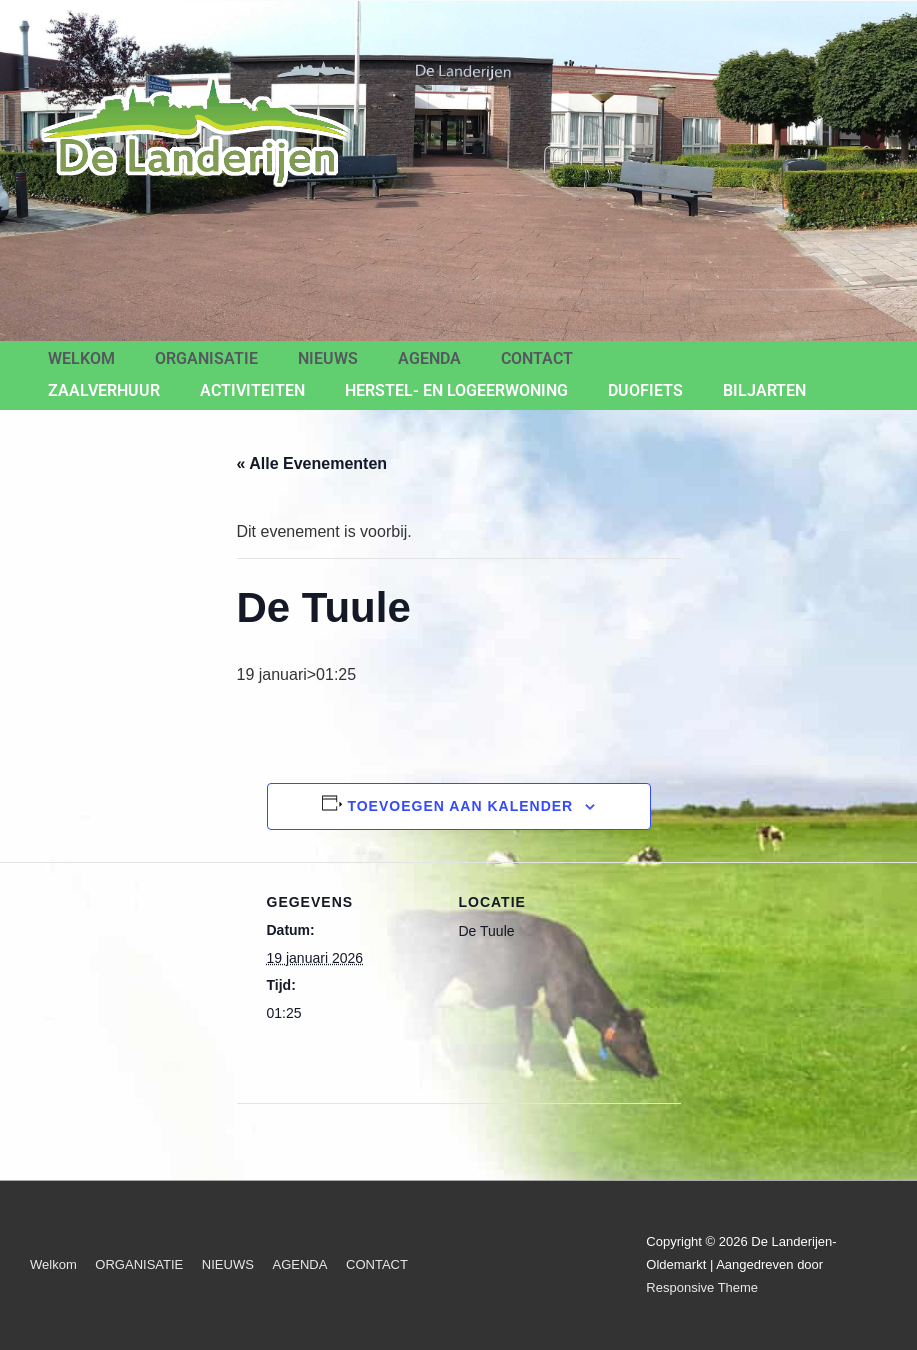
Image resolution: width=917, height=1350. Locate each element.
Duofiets (645, 390)
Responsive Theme (702, 1287)
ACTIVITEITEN (252, 390)
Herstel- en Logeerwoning (456, 390)
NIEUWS (328, 358)
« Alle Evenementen (312, 463)
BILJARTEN (764, 390)
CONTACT (537, 358)
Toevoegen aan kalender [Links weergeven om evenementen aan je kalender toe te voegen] (460, 806)
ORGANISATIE (206, 358)
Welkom (81, 358)
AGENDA (429, 358)
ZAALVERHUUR (104, 390)
